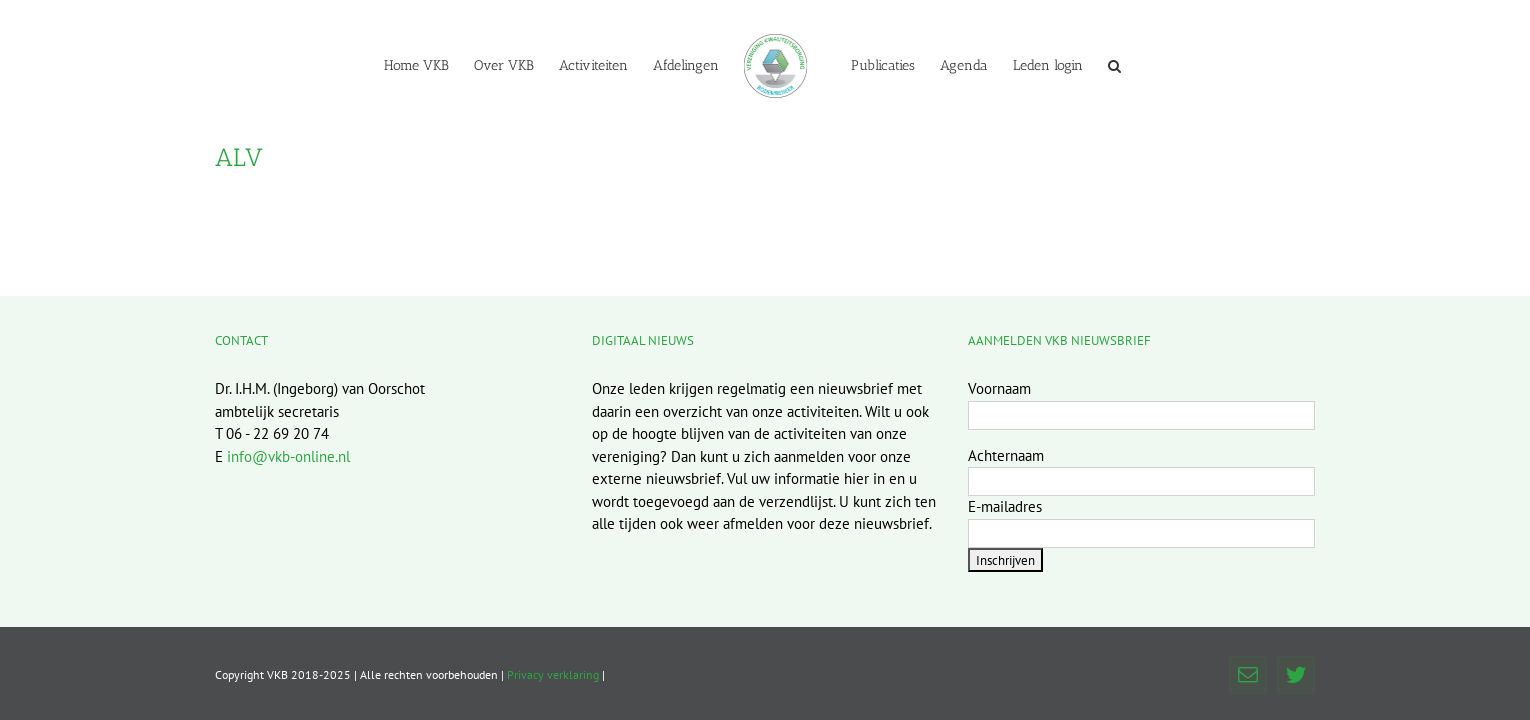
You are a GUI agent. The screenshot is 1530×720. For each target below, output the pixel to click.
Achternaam (1006, 455)
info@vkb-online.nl (288, 456)
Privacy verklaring (553, 674)
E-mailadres (1005, 506)
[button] (1197, 65)
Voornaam (999, 388)
